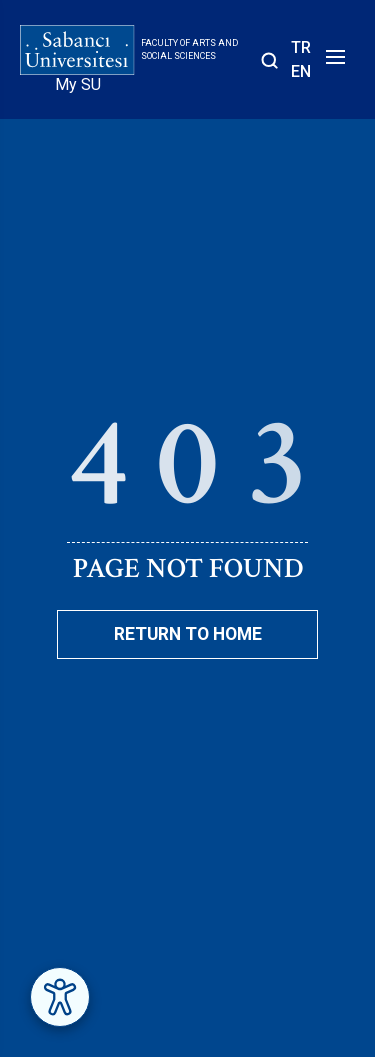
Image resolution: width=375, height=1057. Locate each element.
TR (301, 47)
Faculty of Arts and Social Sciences (189, 50)
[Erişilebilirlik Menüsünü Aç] (60, 997)
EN (301, 71)
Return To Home (188, 634)
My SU (78, 84)
